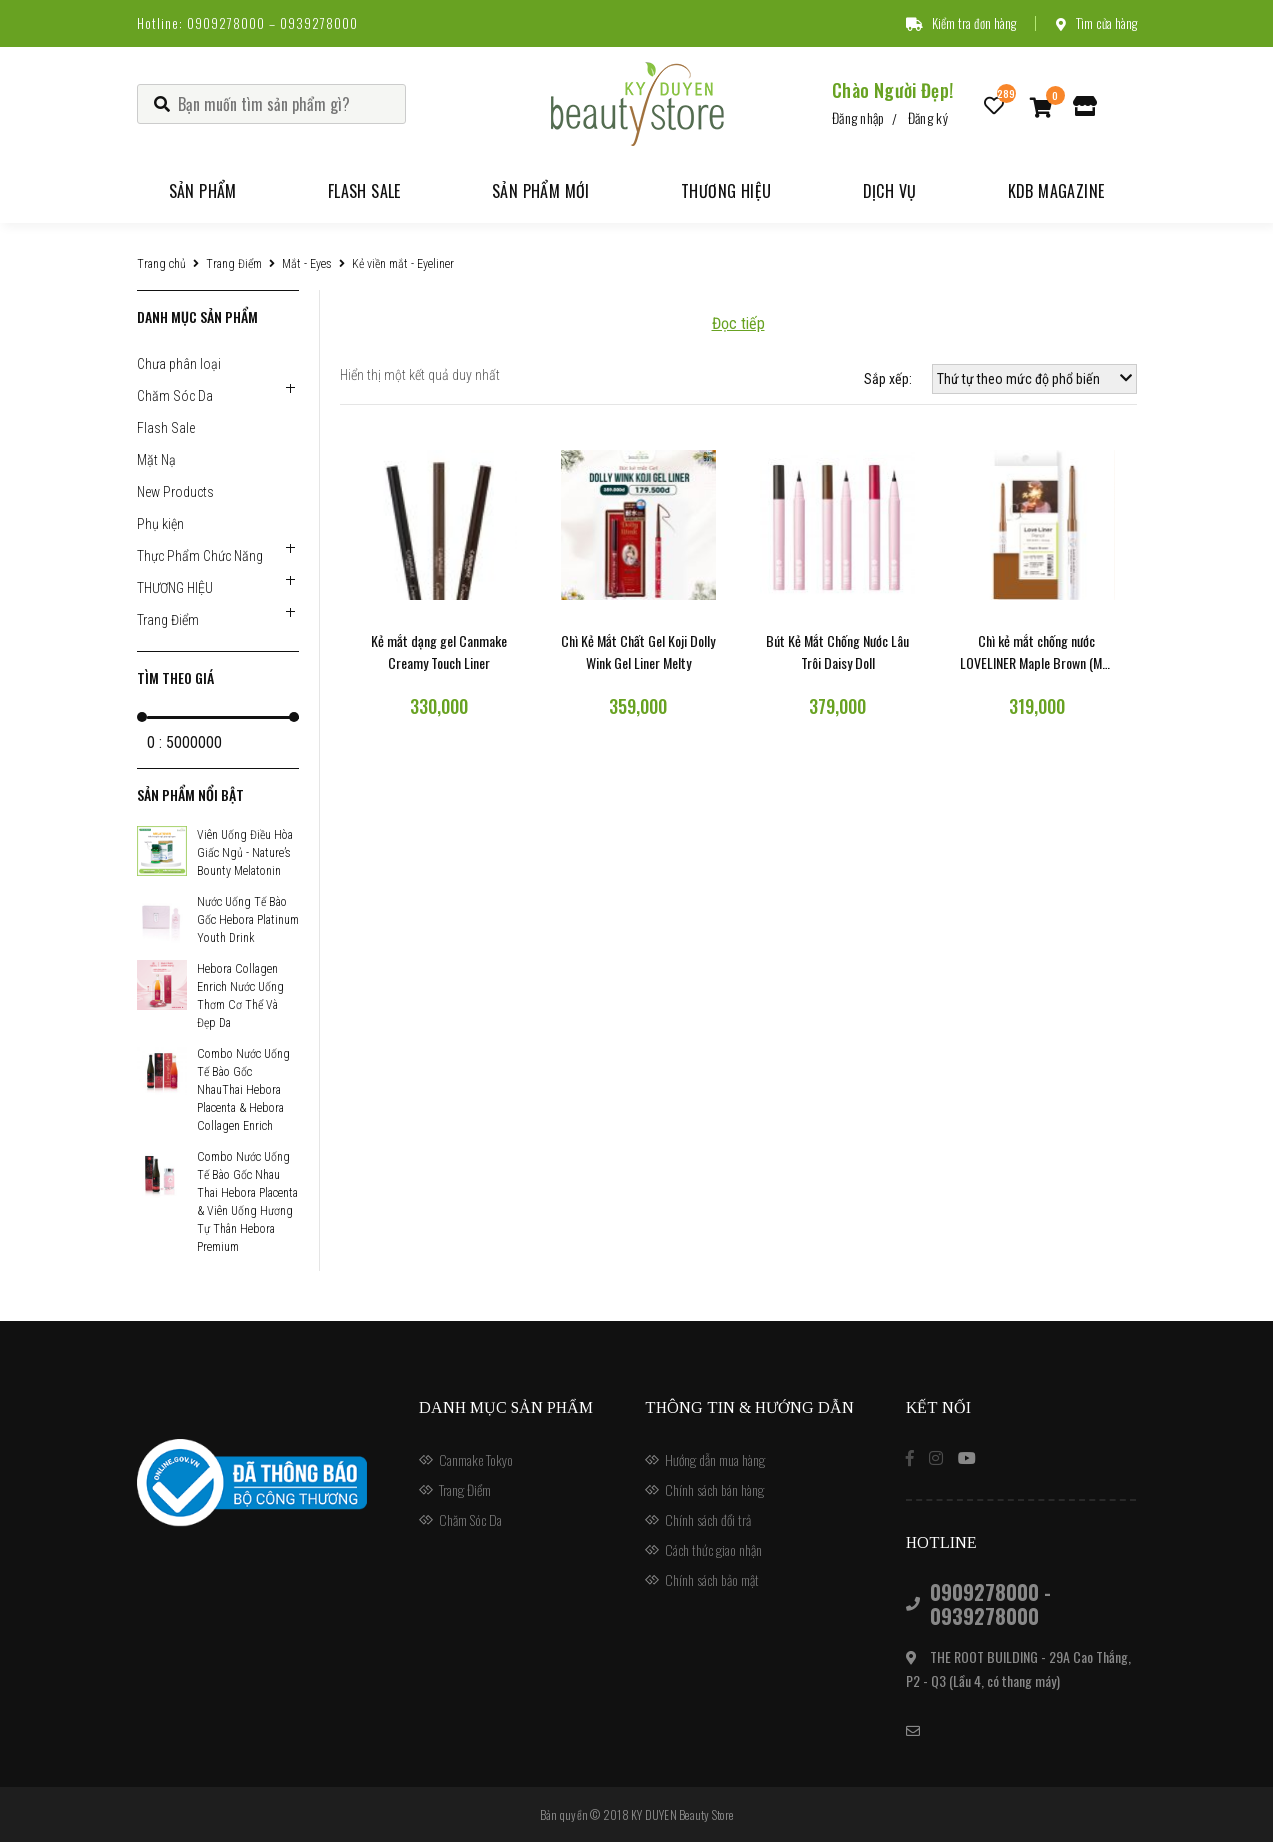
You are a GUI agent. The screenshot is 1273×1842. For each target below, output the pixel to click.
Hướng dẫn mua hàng (715, 1459)
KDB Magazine (1056, 191)
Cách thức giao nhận (713, 1549)
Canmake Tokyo (476, 1459)
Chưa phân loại (179, 364)
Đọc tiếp (738, 323)
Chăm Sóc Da (175, 396)
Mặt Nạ (156, 460)
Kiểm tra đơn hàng (961, 23)
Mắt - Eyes (307, 264)
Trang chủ (161, 264)
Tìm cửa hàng (1096, 23)
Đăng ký (928, 117)
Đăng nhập (858, 117)
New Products (175, 492)
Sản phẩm (203, 191)
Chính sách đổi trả (708, 1519)
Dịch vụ (890, 191)
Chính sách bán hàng (714, 1489)
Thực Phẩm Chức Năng (200, 556)
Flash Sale (364, 191)
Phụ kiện (160, 524)
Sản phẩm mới (541, 191)
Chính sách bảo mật (712, 1579)
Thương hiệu (726, 191)
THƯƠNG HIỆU (175, 588)
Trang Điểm (234, 264)
